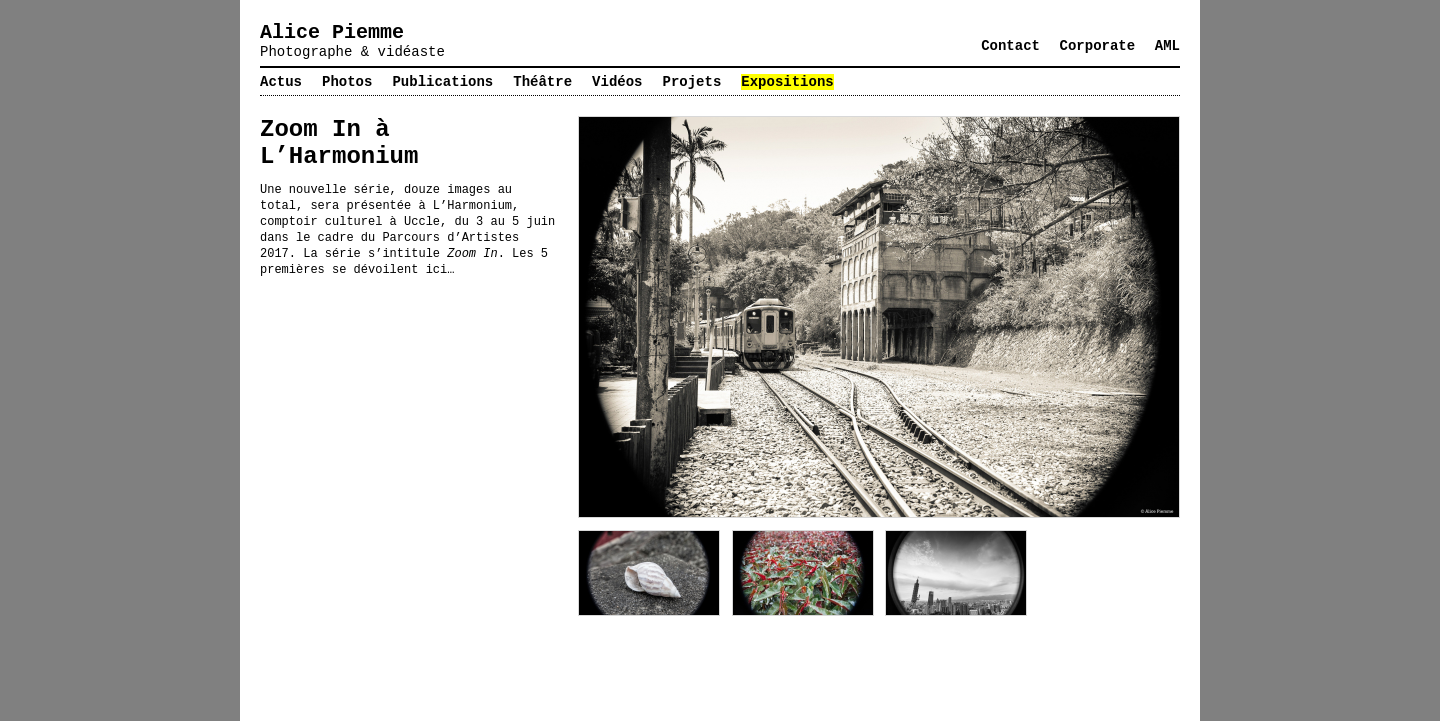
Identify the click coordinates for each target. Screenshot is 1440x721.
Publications (442, 82)
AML (1167, 46)
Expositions (787, 82)
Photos (347, 82)
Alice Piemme (332, 32)
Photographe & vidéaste (352, 52)
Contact (1010, 46)
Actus (281, 82)
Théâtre (542, 82)
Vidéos (617, 82)
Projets (692, 82)
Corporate (1098, 46)
